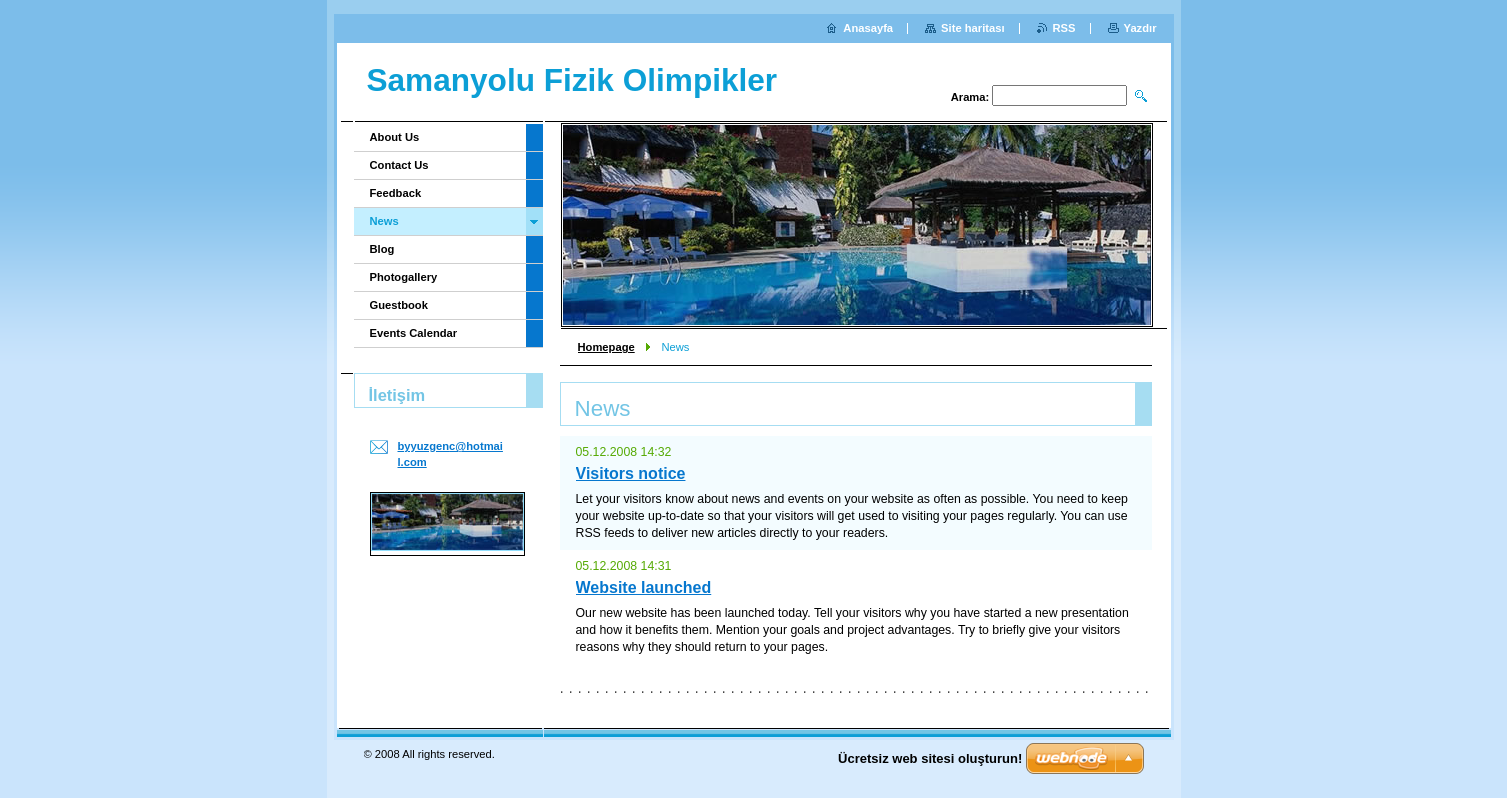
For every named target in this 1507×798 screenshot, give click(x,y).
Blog (382, 249)
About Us (395, 137)
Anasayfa (868, 28)
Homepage (606, 347)
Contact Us (399, 165)
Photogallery (404, 277)
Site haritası (972, 28)
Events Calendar (414, 333)
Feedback (396, 193)
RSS (1064, 28)
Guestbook (399, 305)
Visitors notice (631, 473)
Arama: (970, 97)
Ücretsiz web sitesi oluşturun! (930, 758)
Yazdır (1140, 28)
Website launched (644, 587)
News (384, 221)
